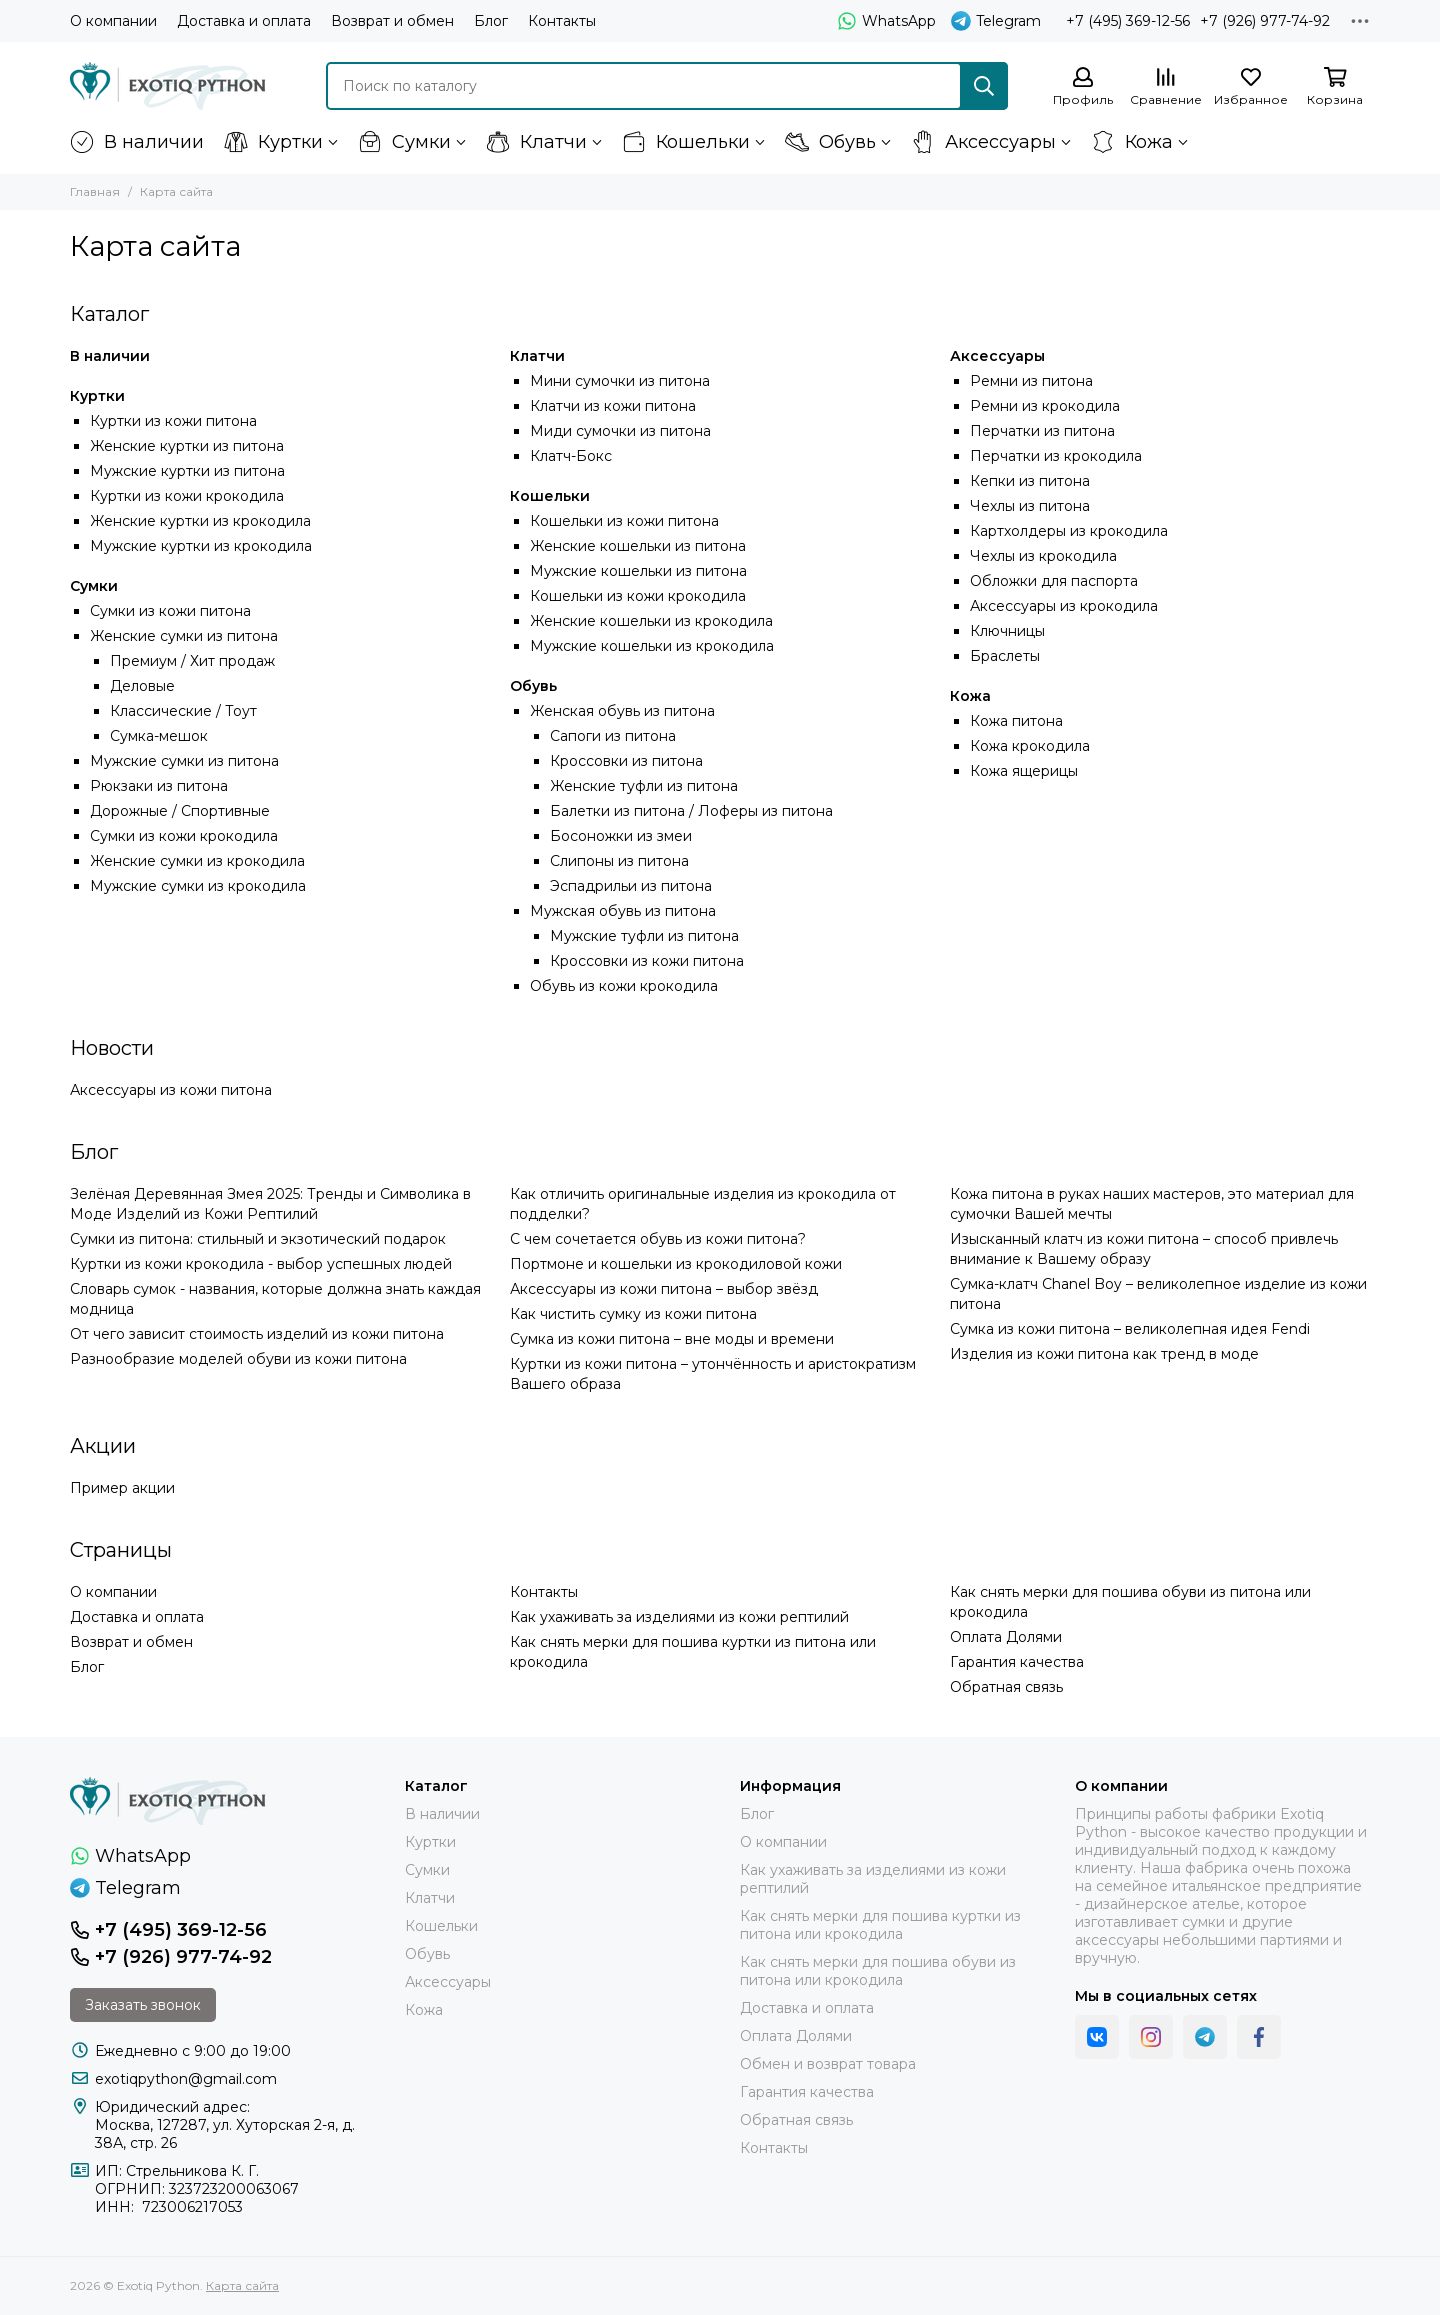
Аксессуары (983, 142)
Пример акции (122, 1488)
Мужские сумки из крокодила (198, 886)
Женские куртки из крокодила (200, 521)
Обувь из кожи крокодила (624, 986)
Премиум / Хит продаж (192, 661)
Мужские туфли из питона (644, 936)
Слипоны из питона (619, 861)
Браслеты (1005, 656)
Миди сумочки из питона (620, 431)
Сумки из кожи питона (170, 611)
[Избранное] (1251, 87)
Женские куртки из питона (187, 446)
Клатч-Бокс (571, 456)
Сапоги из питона (613, 736)
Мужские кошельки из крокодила (652, 646)
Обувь (830, 142)
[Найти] (984, 86)
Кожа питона (1016, 721)
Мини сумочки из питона (620, 381)
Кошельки (686, 142)
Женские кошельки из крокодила (651, 621)
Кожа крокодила (1030, 746)
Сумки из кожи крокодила (184, 836)
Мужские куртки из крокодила (201, 546)
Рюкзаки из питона (159, 786)
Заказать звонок (143, 2005)
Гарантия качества (1017, 1662)
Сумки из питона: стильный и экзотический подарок (258, 1239)
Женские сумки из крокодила (197, 861)
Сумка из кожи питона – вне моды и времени (672, 1339)
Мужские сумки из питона (184, 761)
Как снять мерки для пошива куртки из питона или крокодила (880, 1925)
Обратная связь (1006, 1687)
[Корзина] (1335, 87)
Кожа (1132, 142)
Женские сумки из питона (184, 636)
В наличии (137, 142)
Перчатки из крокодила (1056, 456)
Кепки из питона (1030, 481)
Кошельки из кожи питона (624, 521)
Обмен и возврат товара (828, 2064)
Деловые (142, 686)
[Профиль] (1083, 87)
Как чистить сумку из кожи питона (633, 1314)
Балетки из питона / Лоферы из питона (691, 811)
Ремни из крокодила (1045, 406)
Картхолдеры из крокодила (1069, 531)
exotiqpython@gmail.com (186, 2079)
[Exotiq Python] (168, 86)
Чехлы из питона (1030, 506)
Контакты (562, 21)
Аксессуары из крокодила (1064, 606)
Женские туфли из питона (644, 786)
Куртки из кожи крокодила (187, 496)
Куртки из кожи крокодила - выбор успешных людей (261, 1264)
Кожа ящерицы (1024, 771)
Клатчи (536, 142)
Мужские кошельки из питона (638, 571)
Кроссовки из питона (626, 761)
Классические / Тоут (183, 711)
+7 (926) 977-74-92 (1265, 21)
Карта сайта (242, 2285)
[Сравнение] (1166, 87)
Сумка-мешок (159, 736)
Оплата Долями (1006, 1637)
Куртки (273, 142)
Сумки (404, 142)
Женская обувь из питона (622, 711)
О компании (113, 21)
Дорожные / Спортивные (180, 811)
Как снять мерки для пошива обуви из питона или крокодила (878, 1971)
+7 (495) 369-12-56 (1128, 21)
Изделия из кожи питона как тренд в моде (1104, 1354)
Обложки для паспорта (1054, 581)
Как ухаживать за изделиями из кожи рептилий (679, 1617)
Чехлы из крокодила (1043, 556)
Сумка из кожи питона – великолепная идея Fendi (1130, 1329)
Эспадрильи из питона (631, 886)
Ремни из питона (1031, 381)
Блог (491, 21)
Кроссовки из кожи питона (647, 961)
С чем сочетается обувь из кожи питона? (658, 1239)
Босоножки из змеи (621, 836)
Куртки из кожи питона (173, 421)
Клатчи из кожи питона (613, 406)
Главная (95, 191)
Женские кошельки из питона (638, 546)
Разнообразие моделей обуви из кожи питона (238, 1359)
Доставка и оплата (244, 21)
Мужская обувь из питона (623, 911)
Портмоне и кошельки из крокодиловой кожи (676, 1264)
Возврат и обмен (392, 21)
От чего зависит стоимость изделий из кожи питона (257, 1334)
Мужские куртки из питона (187, 471)
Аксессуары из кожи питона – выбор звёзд (664, 1289)
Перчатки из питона (1042, 431)
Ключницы (1007, 631)
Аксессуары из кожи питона (171, 1090)
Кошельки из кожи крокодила (638, 596)
